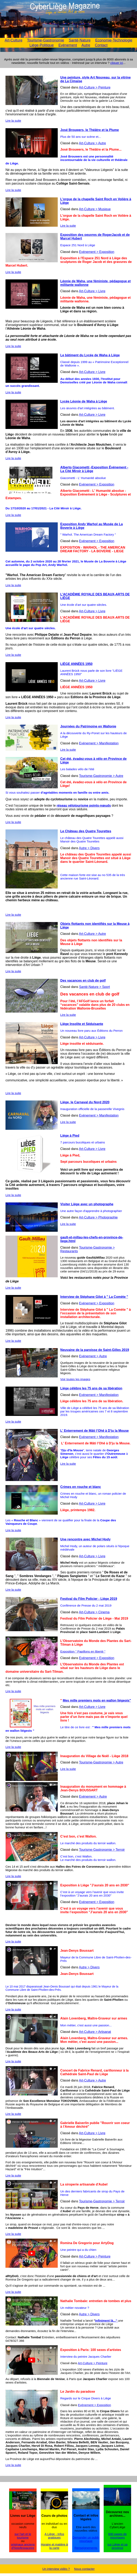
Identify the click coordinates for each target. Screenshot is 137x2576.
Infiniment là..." (106, 2320)
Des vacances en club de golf (83, 980)
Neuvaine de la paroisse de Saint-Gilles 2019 (94, 1350)
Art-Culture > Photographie (98, 1217)
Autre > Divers (89, 848)
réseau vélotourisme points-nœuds (84, 805)
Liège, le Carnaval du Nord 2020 (85, 1102)
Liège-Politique (41, 45)
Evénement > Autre (93, 1356)
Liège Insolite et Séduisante (81, 1024)
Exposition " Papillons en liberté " (82, 1651)
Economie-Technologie (113, 40)
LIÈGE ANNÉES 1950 (76, 664)
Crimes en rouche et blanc (80, 1487)
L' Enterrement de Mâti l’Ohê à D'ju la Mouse (94, 1430)
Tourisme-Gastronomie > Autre (101, 776)
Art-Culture (13, 40)
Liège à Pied (69, 1135)
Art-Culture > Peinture (94, 87)
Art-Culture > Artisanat (95, 2031)
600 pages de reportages (117, 2535)
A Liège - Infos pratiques (54, 2535)
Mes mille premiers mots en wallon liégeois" (97, 1700)
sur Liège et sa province (118, 2546)
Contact (101, 45)
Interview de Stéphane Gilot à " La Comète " (94, 1296)
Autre (86, 45)
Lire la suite (13, 120)
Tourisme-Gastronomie (45, 40)
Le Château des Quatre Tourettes (85, 831)
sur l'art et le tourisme (22, 2535)
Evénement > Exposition (96, 252)
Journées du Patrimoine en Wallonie (88, 726)
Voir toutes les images (75, 1379)
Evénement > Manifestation (99, 743)
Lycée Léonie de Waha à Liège (83, 401)
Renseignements (85, 2548)
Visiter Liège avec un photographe (86, 1204)
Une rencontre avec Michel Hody (85, 1539)
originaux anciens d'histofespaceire (23, 2546)
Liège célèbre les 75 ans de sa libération (91, 1388)
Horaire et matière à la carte (54, 2546)
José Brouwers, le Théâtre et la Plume (89, 130)
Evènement (67, 45)
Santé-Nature (79, 40)
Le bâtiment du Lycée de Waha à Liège (90, 355)
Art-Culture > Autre (92, 143)
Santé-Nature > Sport (94, 987)
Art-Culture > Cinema (94, 1612)
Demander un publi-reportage (86, 2539)
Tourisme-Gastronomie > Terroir (102, 1849)
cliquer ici (116, 63)
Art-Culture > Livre (92, 291)
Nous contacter (84, 2569)
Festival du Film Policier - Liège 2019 (88, 1598)
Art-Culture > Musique (95, 209)
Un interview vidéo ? (56, 2569)
